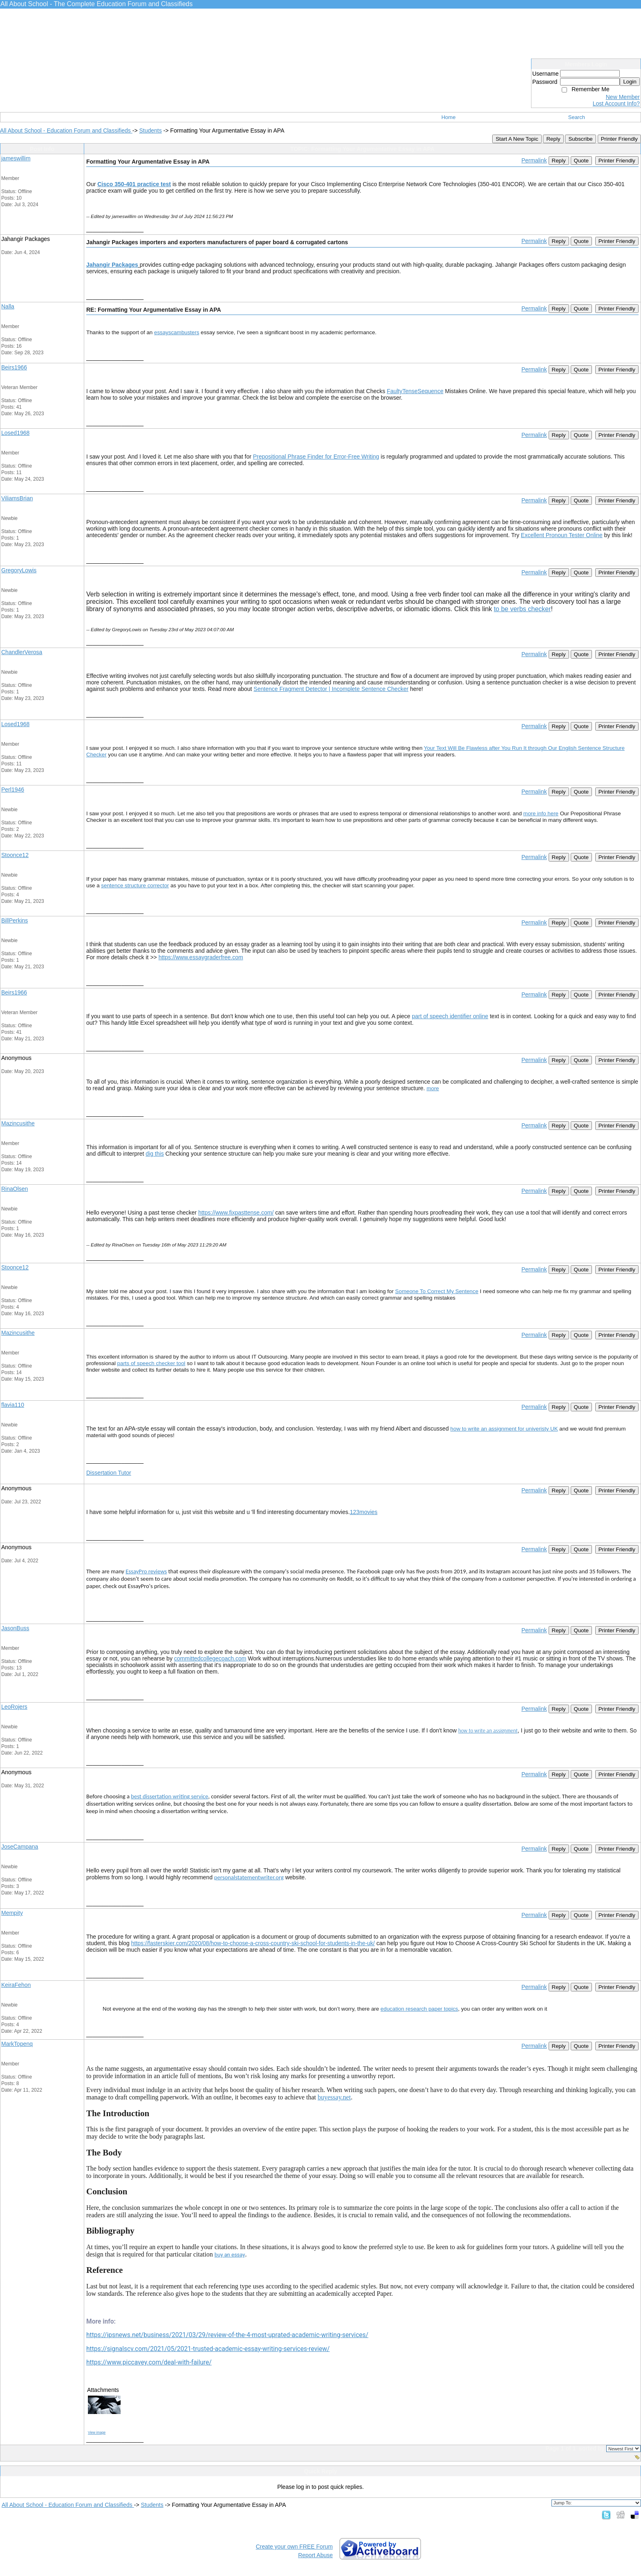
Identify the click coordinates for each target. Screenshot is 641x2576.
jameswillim (16, 158)
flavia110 (12, 1405)
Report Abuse (315, 2555)
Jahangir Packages (112, 264)
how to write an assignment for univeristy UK (504, 1429)
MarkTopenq (17, 2044)
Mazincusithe (18, 1123)
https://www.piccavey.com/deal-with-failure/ (149, 2362)
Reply (553, 139)
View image (96, 2432)
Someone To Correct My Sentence (436, 1291)
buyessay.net (334, 2097)
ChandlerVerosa (21, 652)
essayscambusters (176, 332)
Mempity (12, 1913)
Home (449, 117)
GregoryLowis (18, 570)
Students (150, 130)
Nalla (7, 306)
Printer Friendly (619, 139)
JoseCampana (19, 1846)
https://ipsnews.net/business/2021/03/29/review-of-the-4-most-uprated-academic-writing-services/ (227, 2335)
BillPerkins (14, 920)
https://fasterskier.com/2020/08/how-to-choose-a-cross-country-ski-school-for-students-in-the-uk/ (253, 1943)
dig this (155, 1153)
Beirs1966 (14, 367)
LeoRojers (14, 1706)
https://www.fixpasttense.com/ (235, 1212)
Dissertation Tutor (108, 1472)
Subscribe (580, 139)
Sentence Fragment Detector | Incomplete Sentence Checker (330, 689)
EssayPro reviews (146, 1571)
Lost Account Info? (616, 103)
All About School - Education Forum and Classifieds (66, 130)
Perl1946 (12, 789)
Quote (581, 160)
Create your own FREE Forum (294, 2546)
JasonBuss (15, 1628)
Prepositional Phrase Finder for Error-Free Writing (316, 456)
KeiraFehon (16, 1985)
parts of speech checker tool (151, 1363)
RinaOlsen (14, 1189)
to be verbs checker (522, 608)
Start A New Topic (516, 139)
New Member (623, 97)
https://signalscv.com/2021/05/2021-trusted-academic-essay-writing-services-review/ (207, 2349)
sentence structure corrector (135, 885)
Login (630, 82)
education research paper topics (419, 2009)
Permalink (534, 160)
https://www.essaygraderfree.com (201, 957)
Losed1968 (15, 433)
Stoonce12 (15, 855)
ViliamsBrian (17, 498)
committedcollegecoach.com (210, 1658)
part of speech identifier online (450, 1016)
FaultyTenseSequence (415, 391)
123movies (364, 1512)
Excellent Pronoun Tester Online (562, 535)
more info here (540, 813)
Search (576, 117)
